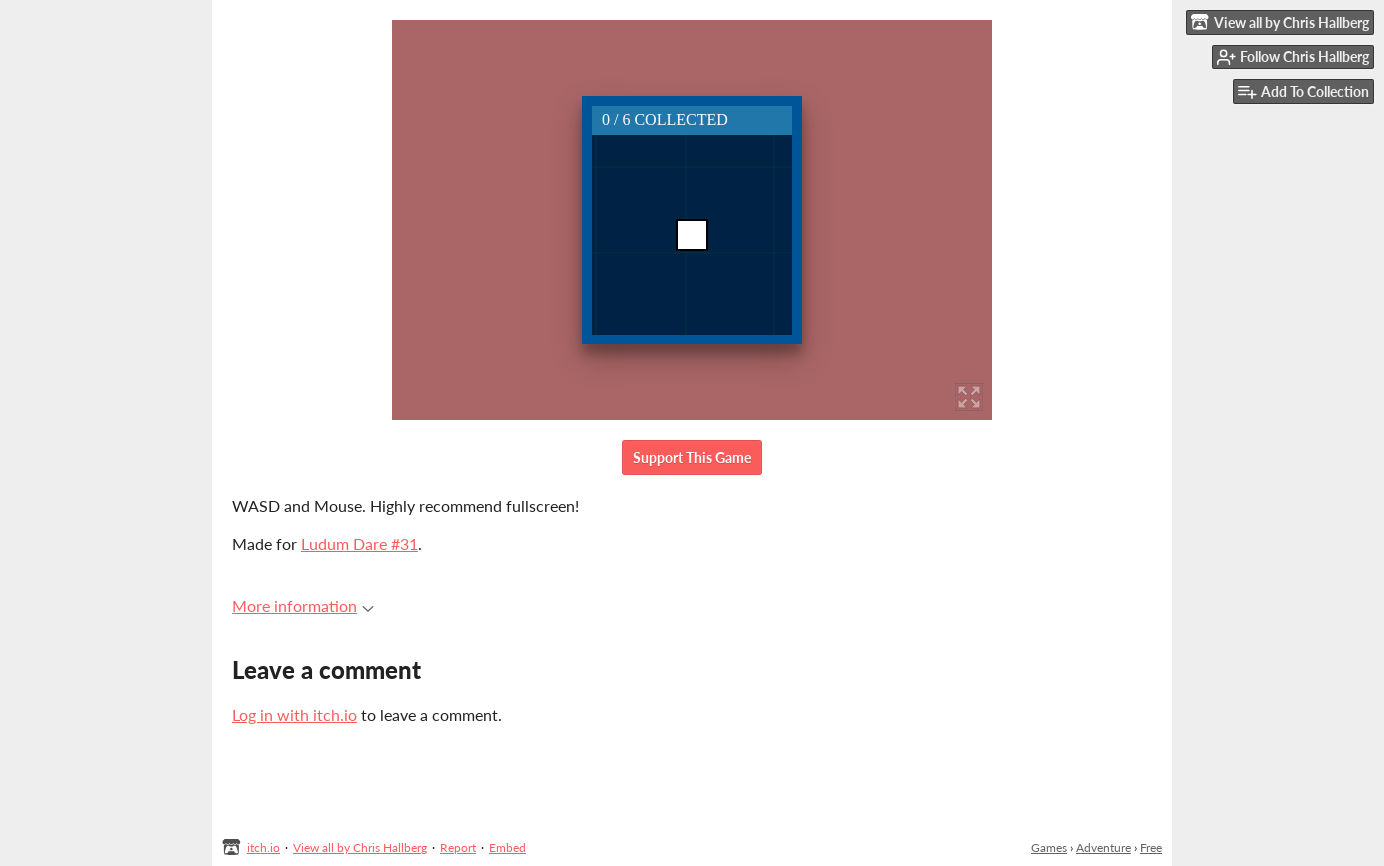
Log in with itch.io (294, 714)
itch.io (263, 847)
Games (1049, 847)
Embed (507, 847)
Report (458, 847)
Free (1151, 847)
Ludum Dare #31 (359, 543)
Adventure (1103, 847)
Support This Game (692, 457)
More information (303, 605)
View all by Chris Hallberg (360, 847)
